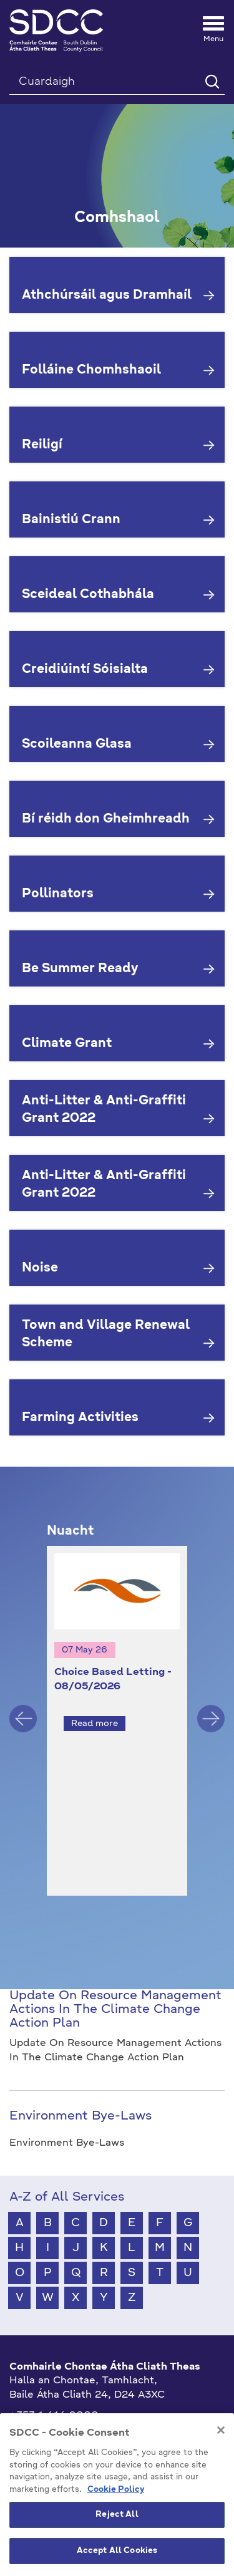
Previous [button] (23, 1707)
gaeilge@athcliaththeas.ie (74, 2413)
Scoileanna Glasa (77, 744)
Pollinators (58, 894)
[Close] (221, 2488)
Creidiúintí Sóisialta (85, 669)
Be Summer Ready (80, 969)
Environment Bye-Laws (80, 2093)
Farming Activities (80, 1418)
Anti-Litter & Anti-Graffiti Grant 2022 (104, 1110)
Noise (40, 1268)
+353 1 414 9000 (54, 2393)
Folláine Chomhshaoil (91, 370)
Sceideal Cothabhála (88, 595)
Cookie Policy (115, 2548)
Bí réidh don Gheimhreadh (106, 819)
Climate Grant (67, 1044)
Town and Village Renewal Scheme (106, 1334)
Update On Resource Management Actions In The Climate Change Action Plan (115, 1987)
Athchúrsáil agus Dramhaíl (107, 295)
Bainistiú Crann (71, 520)
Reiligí (42, 445)
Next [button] (211, 1707)
